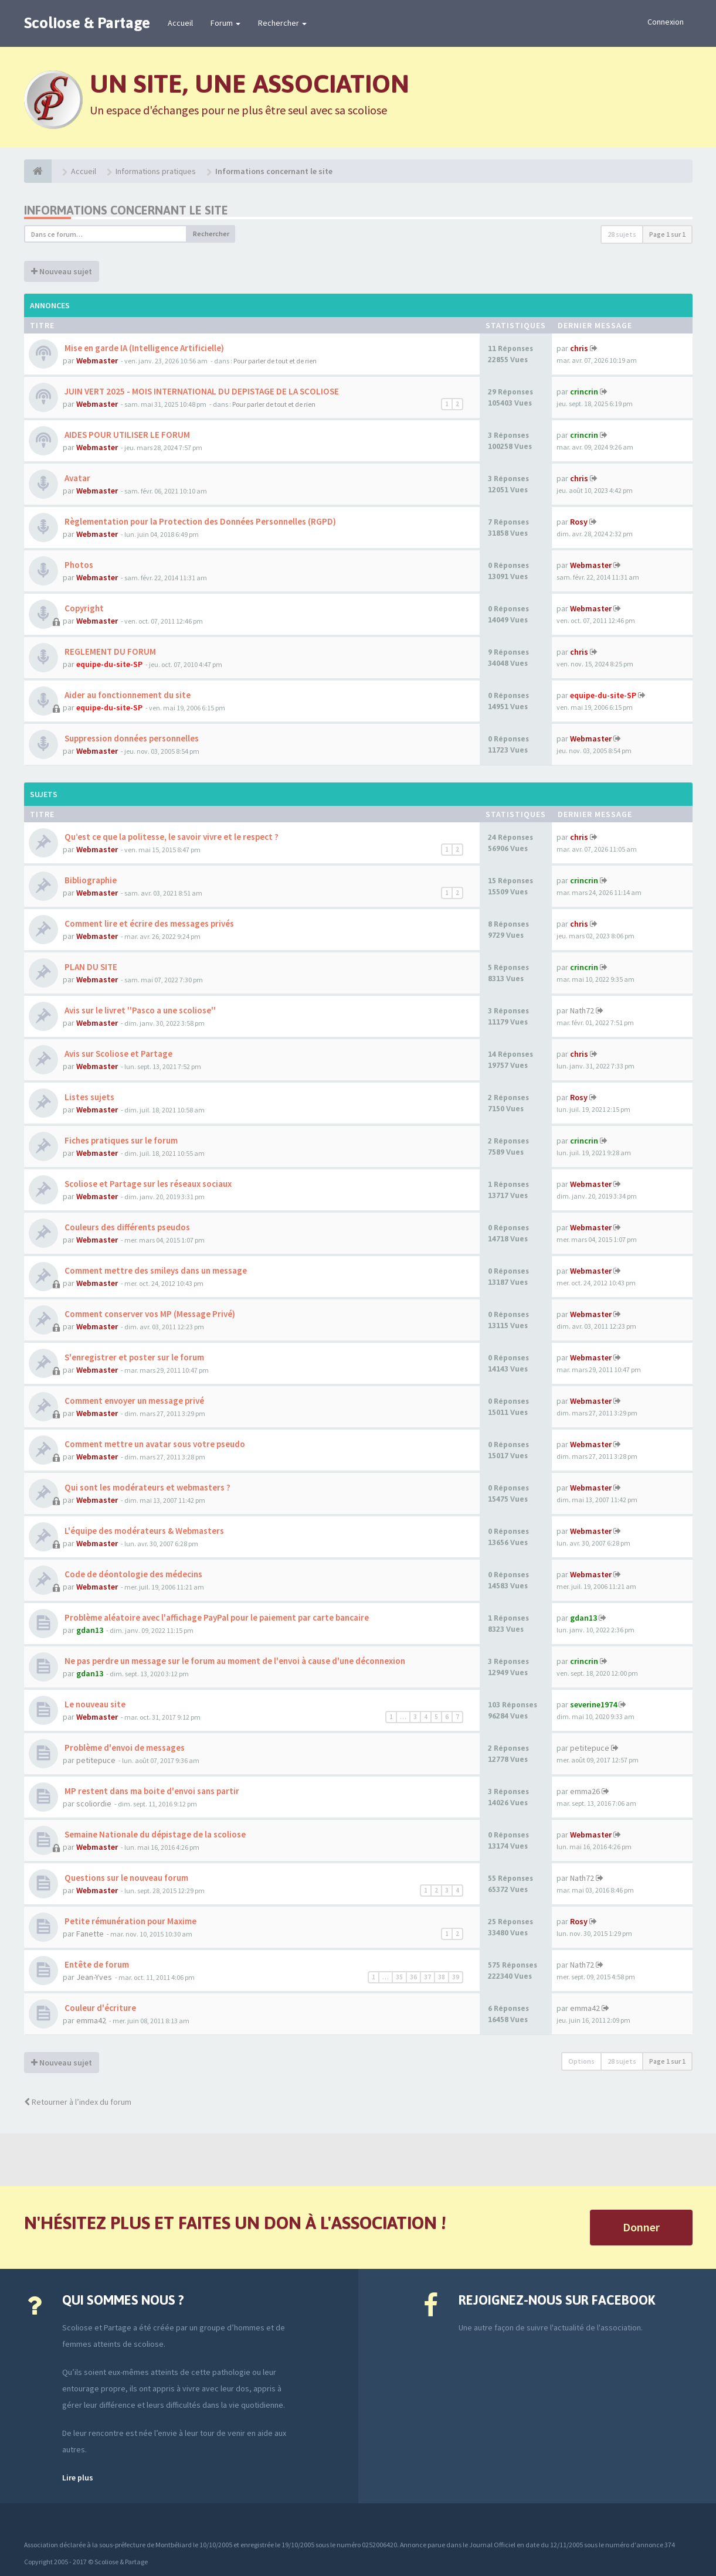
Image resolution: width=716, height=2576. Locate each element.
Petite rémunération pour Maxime (129, 1921)
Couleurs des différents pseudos (126, 1227)
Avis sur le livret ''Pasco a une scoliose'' (139, 1010)
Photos (78, 564)
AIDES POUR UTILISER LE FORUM (126, 434)
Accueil (180, 23)
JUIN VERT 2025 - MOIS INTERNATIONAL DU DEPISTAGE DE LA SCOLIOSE (201, 391)
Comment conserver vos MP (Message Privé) (149, 1313)
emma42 (91, 2020)
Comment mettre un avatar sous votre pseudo (154, 1443)
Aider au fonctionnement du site (127, 694)
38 (441, 1977)
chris (579, 348)
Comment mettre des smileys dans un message (155, 1270)
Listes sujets (88, 1096)
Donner (641, 2227)
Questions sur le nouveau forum (125, 1877)
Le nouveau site (94, 1704)
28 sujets (622, 234)
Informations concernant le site (126, 210)
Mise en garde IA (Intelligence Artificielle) (143, 347)
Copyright (83, 608)
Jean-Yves (94, 1977)
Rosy (579, 521)
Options (581, 2061)
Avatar (76, 478)
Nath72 (582, 1010)
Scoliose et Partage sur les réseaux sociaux (147, 1183)
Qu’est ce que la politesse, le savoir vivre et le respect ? (171, 836)
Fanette (90, 1933)
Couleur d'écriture (99, 2007)
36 (413, 1977)
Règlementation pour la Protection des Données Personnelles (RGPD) (199, 521)
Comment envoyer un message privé (133, 1400)
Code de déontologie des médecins (132, 1574)
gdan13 (89, 1630)
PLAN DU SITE (90, 966)
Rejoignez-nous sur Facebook (557, 2300)
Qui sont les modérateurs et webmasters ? (146, 1487)
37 (427, 1977)
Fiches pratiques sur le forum (120, 1140)
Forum (225, 23)
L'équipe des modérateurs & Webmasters (143, 1530)
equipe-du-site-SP (109, 664)
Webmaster (97, 360)
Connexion (665, 21)
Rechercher (282, 23)
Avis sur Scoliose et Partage (117, 1053)
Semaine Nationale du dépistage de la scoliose (154, 1834)
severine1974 (593, 1704)
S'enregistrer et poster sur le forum (133, 1357)
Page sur (667, 234)
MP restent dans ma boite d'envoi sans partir (151, 1790)
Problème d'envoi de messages (124, 1747)
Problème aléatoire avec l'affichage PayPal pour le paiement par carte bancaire (216, 1617)
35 (399, 1977)
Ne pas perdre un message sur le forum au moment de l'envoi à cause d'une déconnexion (234, 1660)
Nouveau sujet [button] (61, 271)
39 (455, 1977)
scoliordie (93, 1803)
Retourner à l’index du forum (77, 2102)
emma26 (585, 1791)
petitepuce (96, 1760)
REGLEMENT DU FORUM (109, 651)
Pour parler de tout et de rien (275, 360)
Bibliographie (90, 880)
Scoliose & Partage (87, 23)
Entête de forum (96, 1964)
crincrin (584, 391)
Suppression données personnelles (131, 738)
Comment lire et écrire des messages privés (148, 923)
